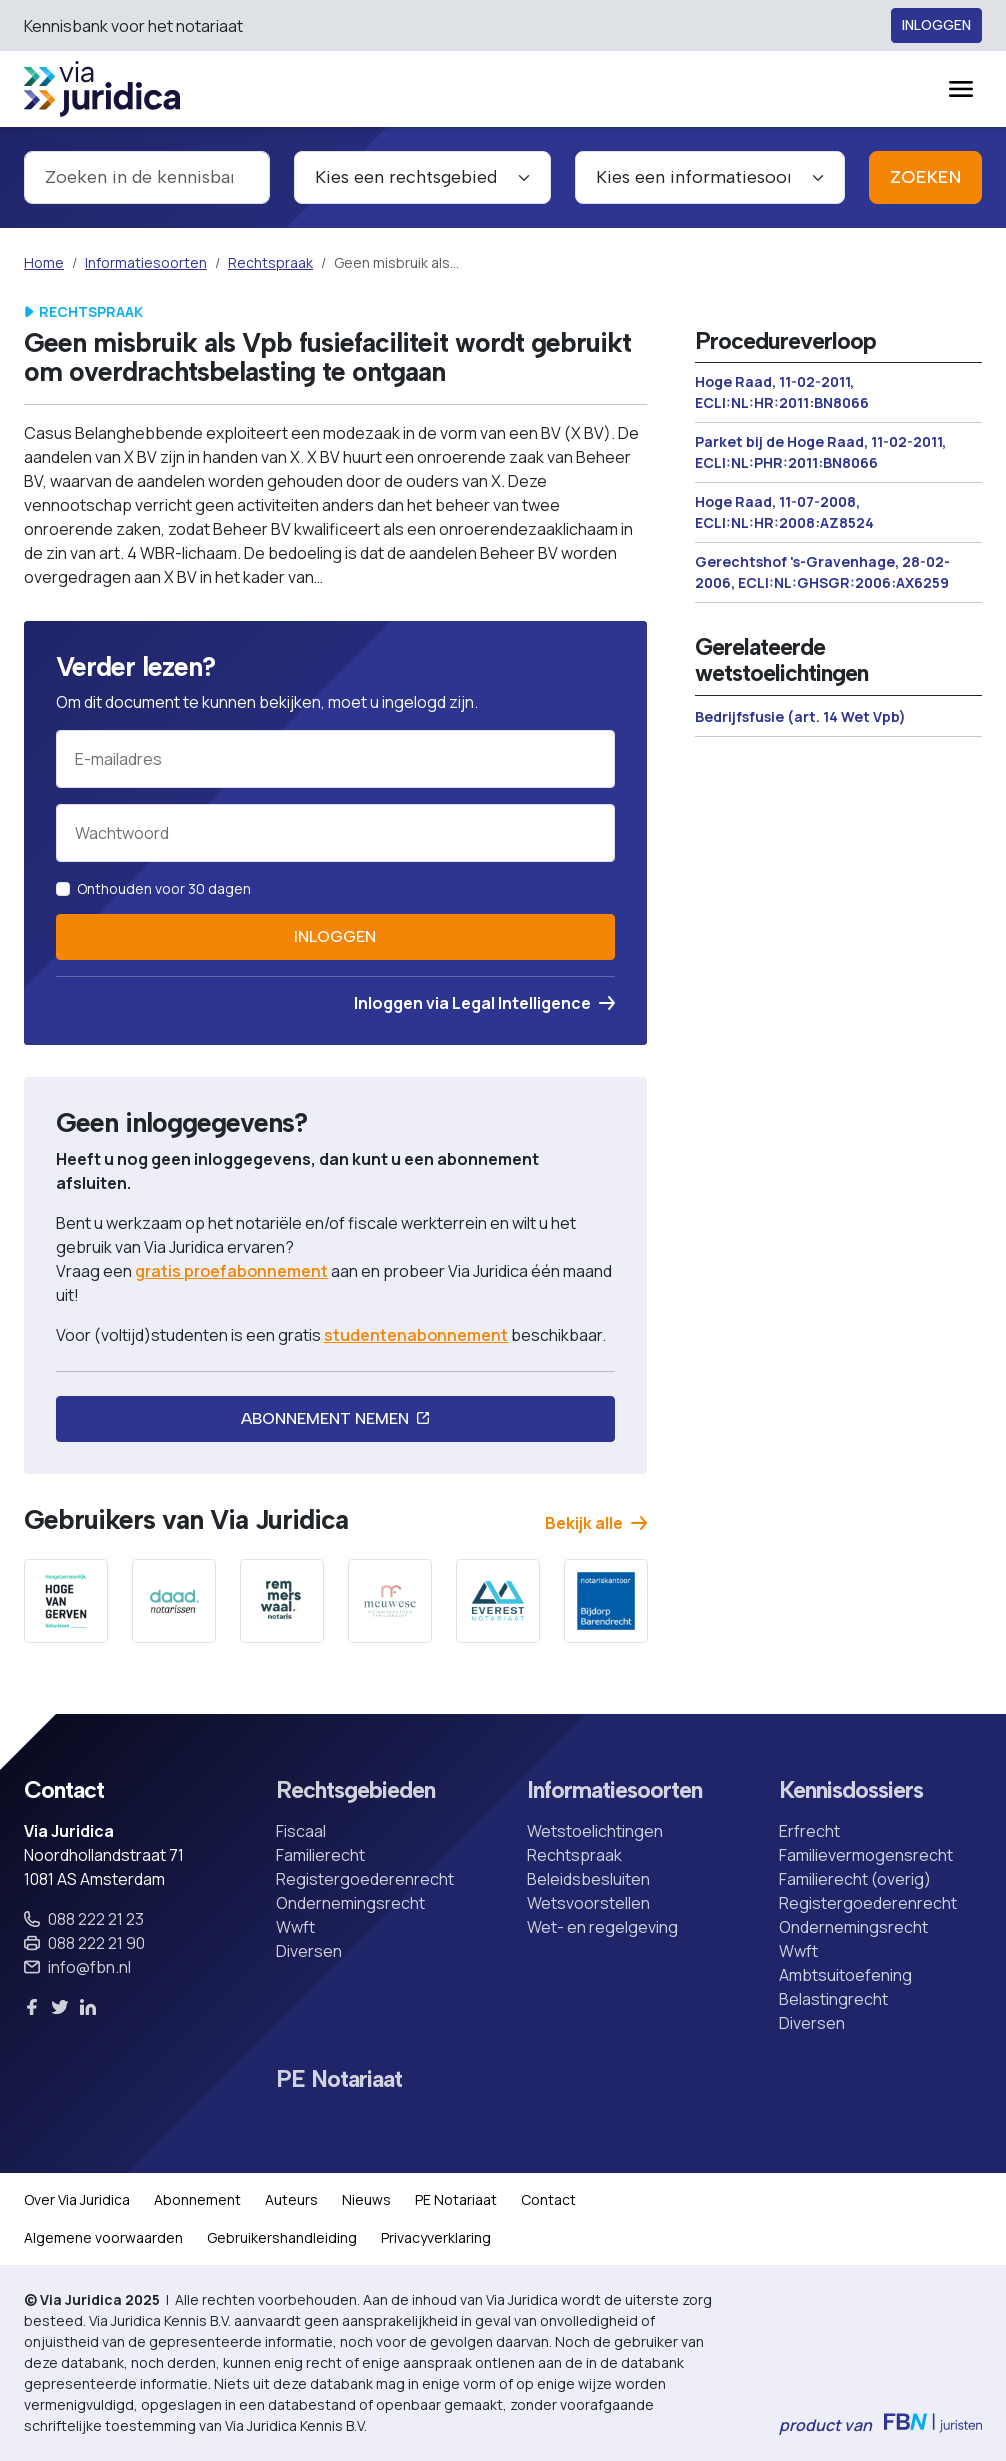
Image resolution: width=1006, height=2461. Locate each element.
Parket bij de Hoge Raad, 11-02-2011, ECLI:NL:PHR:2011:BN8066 (820, 452)
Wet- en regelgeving (602, 1927)
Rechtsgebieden (355, 1791)
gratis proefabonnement (231, 1271)
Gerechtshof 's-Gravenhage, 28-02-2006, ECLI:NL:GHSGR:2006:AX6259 (822, 572)
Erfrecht (809, 1831)
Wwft (295, 1927)
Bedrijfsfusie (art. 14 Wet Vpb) (800, 716)
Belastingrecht (833, 1999)
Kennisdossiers (851, 1791)
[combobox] (147, 177)
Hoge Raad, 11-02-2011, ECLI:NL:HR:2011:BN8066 (782, 392)
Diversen (309, 1951)
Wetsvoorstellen (588, 1903)
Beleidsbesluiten (588, 1879)
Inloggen (936, 25)
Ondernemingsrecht (350, 1903)
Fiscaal (301, 1831)
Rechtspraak (270, 262)
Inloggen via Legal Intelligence (484, 1003)
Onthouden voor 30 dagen (164, 888)
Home (44, 262)
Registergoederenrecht (365, 1879)
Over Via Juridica (77, 2199)
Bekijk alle (596, 1523)
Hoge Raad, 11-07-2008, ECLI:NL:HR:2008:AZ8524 (784, 512)
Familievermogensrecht (866, 1855)
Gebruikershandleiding (282, 2237)
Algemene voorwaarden (103, 2237)
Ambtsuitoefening (845, 1975)
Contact (548, 2199)
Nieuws (366, 2199)
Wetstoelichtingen (595, 1831)
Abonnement (197, 2199)
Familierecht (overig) (855, 1879)
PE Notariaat (339, 2080)
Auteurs (291, 2199)
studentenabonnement (416, 1335)
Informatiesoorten (146, 262)
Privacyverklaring (436, 2237)
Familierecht (320, 1855)
